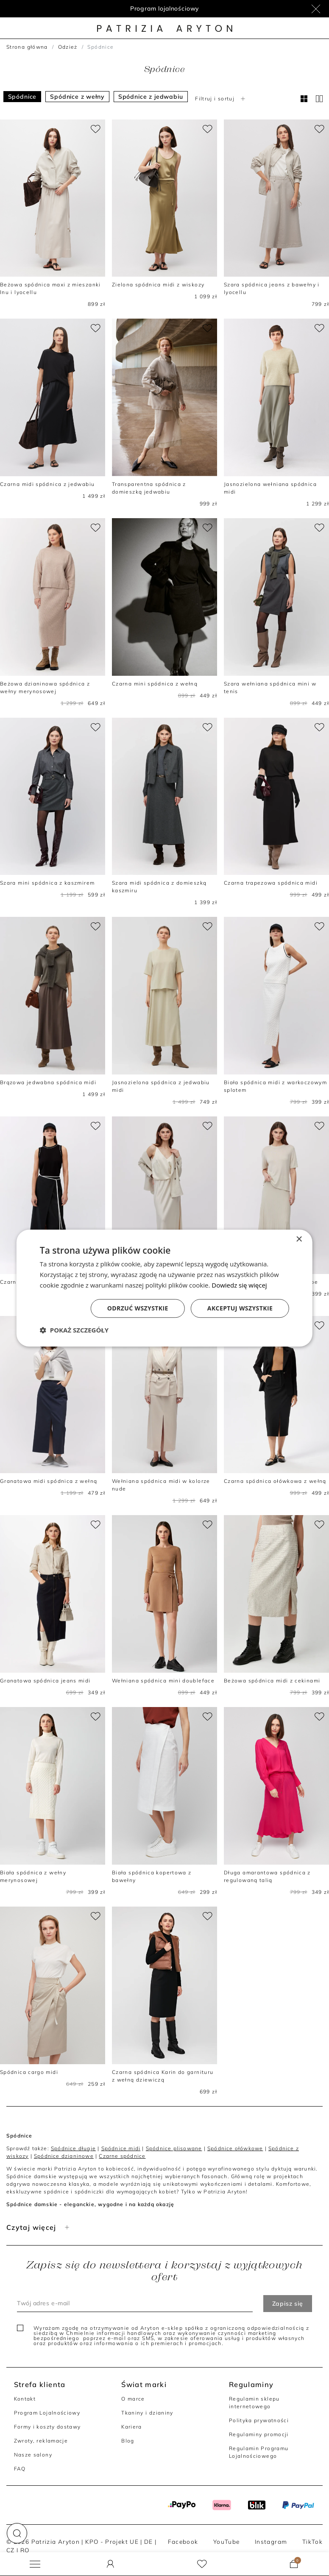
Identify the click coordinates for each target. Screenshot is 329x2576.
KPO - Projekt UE (112, 2541)
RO (25, 2550)
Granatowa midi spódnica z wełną (48, 1481)
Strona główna (27, 47)
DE (148, 2541)
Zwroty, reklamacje (41, 2440)
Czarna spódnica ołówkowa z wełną (275, 1481)
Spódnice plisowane (174, 2148)
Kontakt (25, 2399)
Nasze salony (33, 2454)
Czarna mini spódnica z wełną (155, 683)
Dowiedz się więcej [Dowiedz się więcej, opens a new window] (239, 1285)
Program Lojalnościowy (47, 2412)
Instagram (271, 2541)
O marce (133, 2399)
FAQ (20, 2468)
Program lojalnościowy (164, 8)
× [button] (299, 1239)
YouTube (226, 2541)
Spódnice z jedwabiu (150, 96)
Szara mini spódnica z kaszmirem (47, 883)
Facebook (183, 2541)
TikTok (312, 2541)
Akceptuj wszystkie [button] (240, 1308)
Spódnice (22, 96)
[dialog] (164, 1288)
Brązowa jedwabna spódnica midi (48, 1082)
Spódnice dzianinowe (64, 2156)
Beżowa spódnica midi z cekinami (272, 1680)
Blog (127, 2440)
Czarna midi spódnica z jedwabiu (47, 484)
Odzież (68, 47)
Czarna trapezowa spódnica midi (271, 883)
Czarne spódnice (122, 2156)
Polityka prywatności (259, 2420)
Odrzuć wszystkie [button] (137, 1308)
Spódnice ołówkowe (235, 2148)
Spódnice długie (73, 2148)
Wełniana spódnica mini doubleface (163, 1680)
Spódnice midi (121, 2148)
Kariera (131, 2426)
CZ (10, 2550)
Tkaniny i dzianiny (147, 2412)
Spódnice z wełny (77, 96)
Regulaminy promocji (259, 2434)
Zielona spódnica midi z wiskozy (158, 284)
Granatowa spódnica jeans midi (45, 1680)
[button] (17, 2533)
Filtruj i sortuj (221, 98)
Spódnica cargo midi (29, 2072)
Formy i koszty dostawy (47, 2426)
